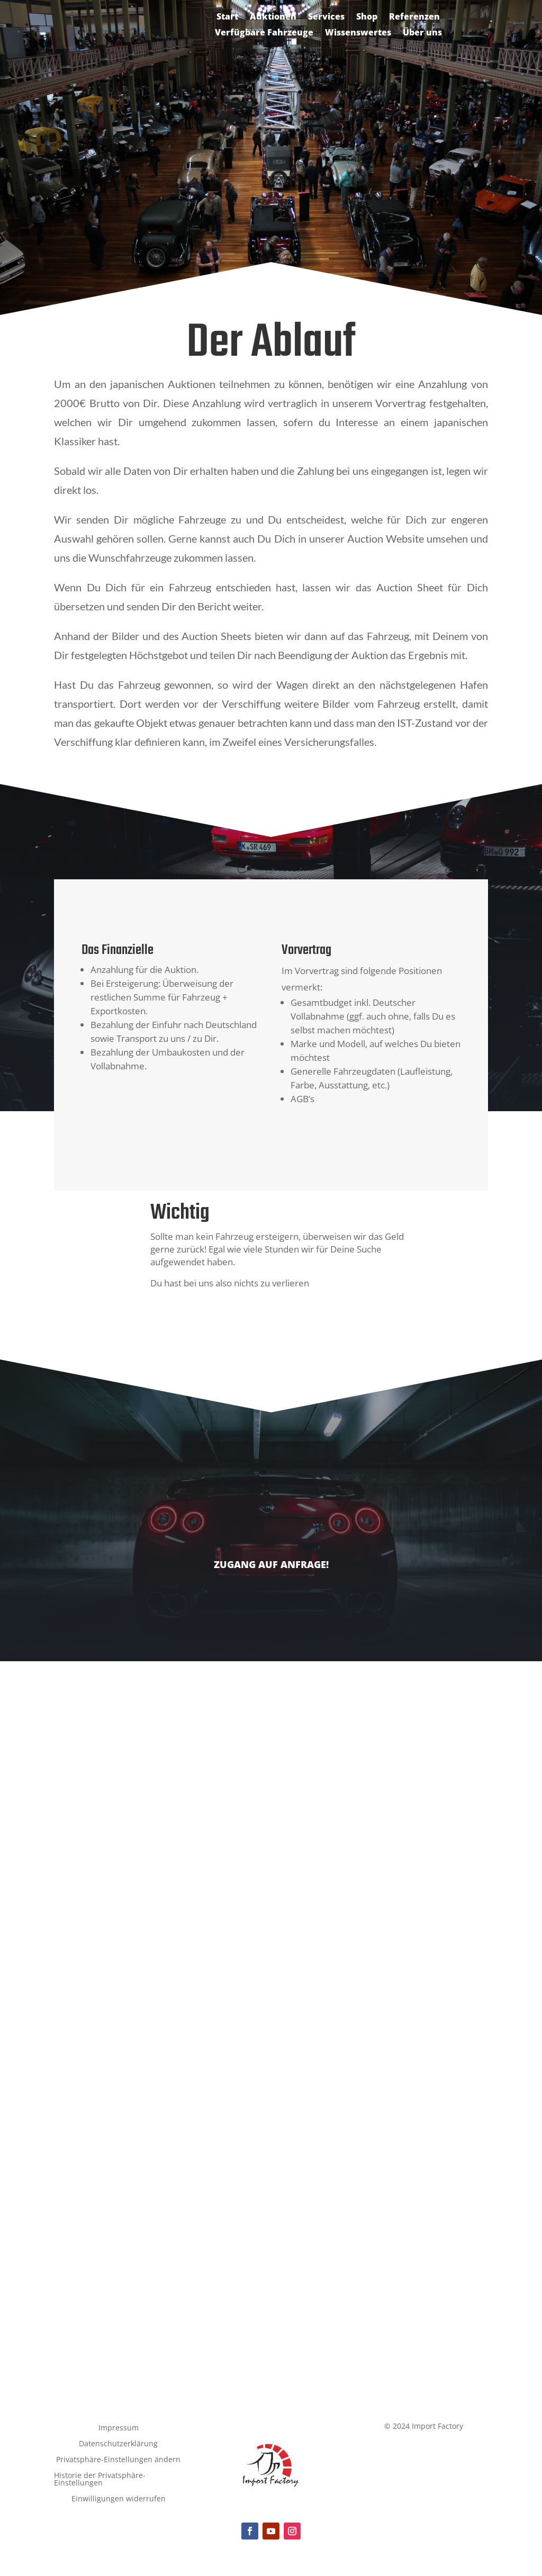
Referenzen (414, 17)
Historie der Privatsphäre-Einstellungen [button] (100, 2480)
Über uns (422, 33)
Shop (366, 17)
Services (326, 17)
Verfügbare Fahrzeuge (264, 33)
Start (227, 17)
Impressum (118, 2428)
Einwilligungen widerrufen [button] (118, 2499)
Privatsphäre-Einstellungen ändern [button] (118, 2460)
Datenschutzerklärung (118, 2444)
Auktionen (273, 17)
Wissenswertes (358, 33)
